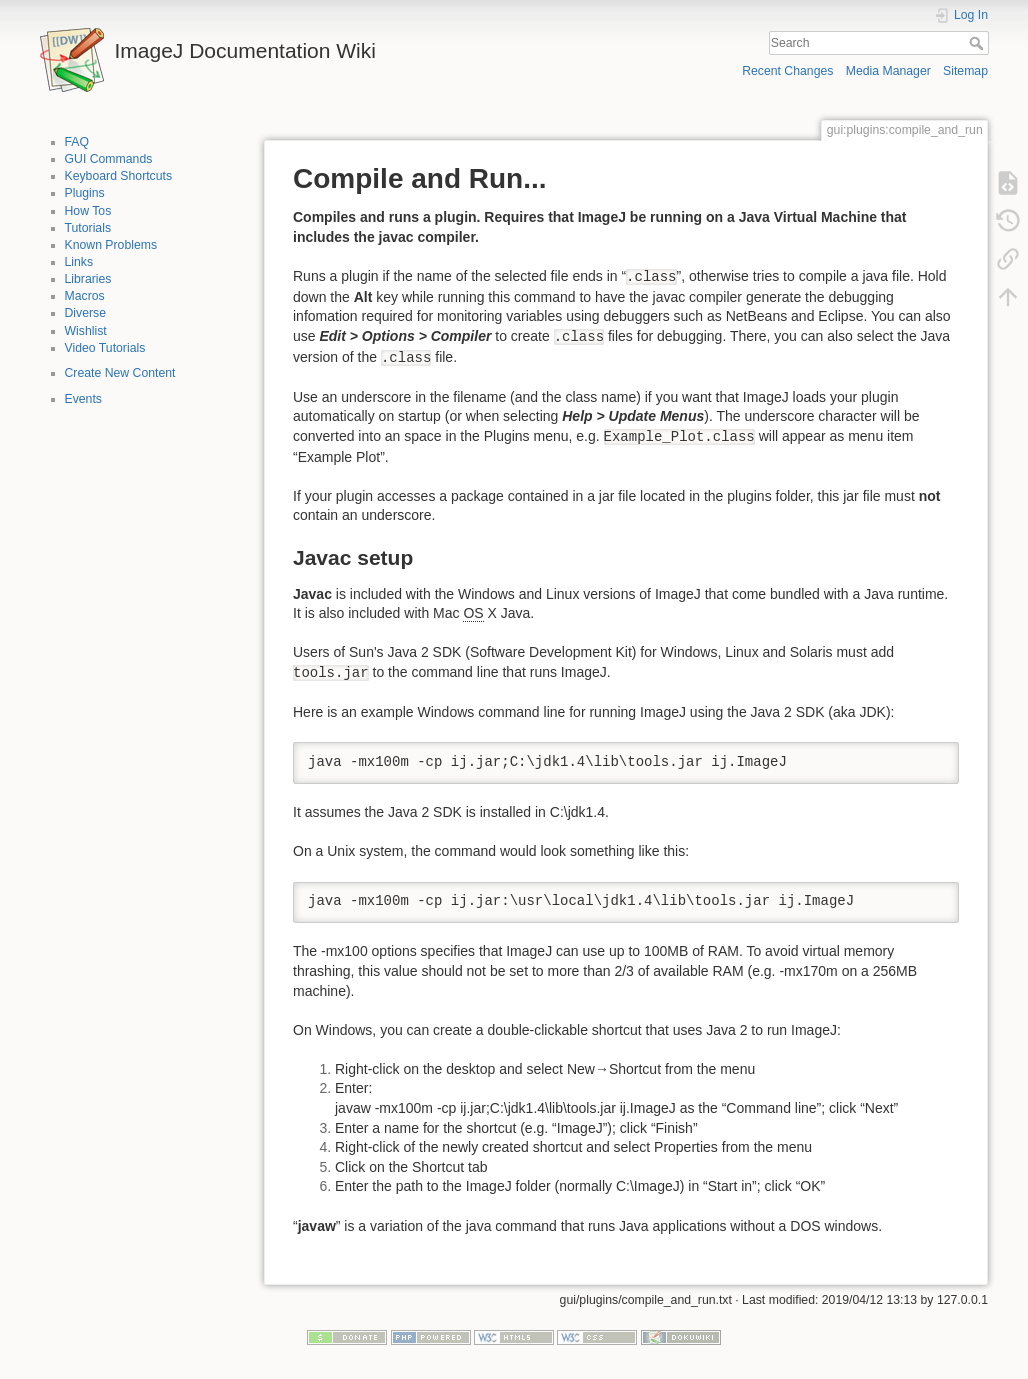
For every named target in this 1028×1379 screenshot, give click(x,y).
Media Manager (888, 71)
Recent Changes (787, 71)
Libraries (88, 279)
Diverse (86, 313)
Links (79, 262)
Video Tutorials (105, 348)
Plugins (85, 193)
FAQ (77, 142)
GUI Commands (109, 159)
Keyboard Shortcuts (119, 176)
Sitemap (965, 71)
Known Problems (111, 245)
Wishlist (86, 331)
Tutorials (88, 228)
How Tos (88, 211)
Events (83, 399)
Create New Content (120, 373)
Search (978, 43)
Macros (85, 296)
